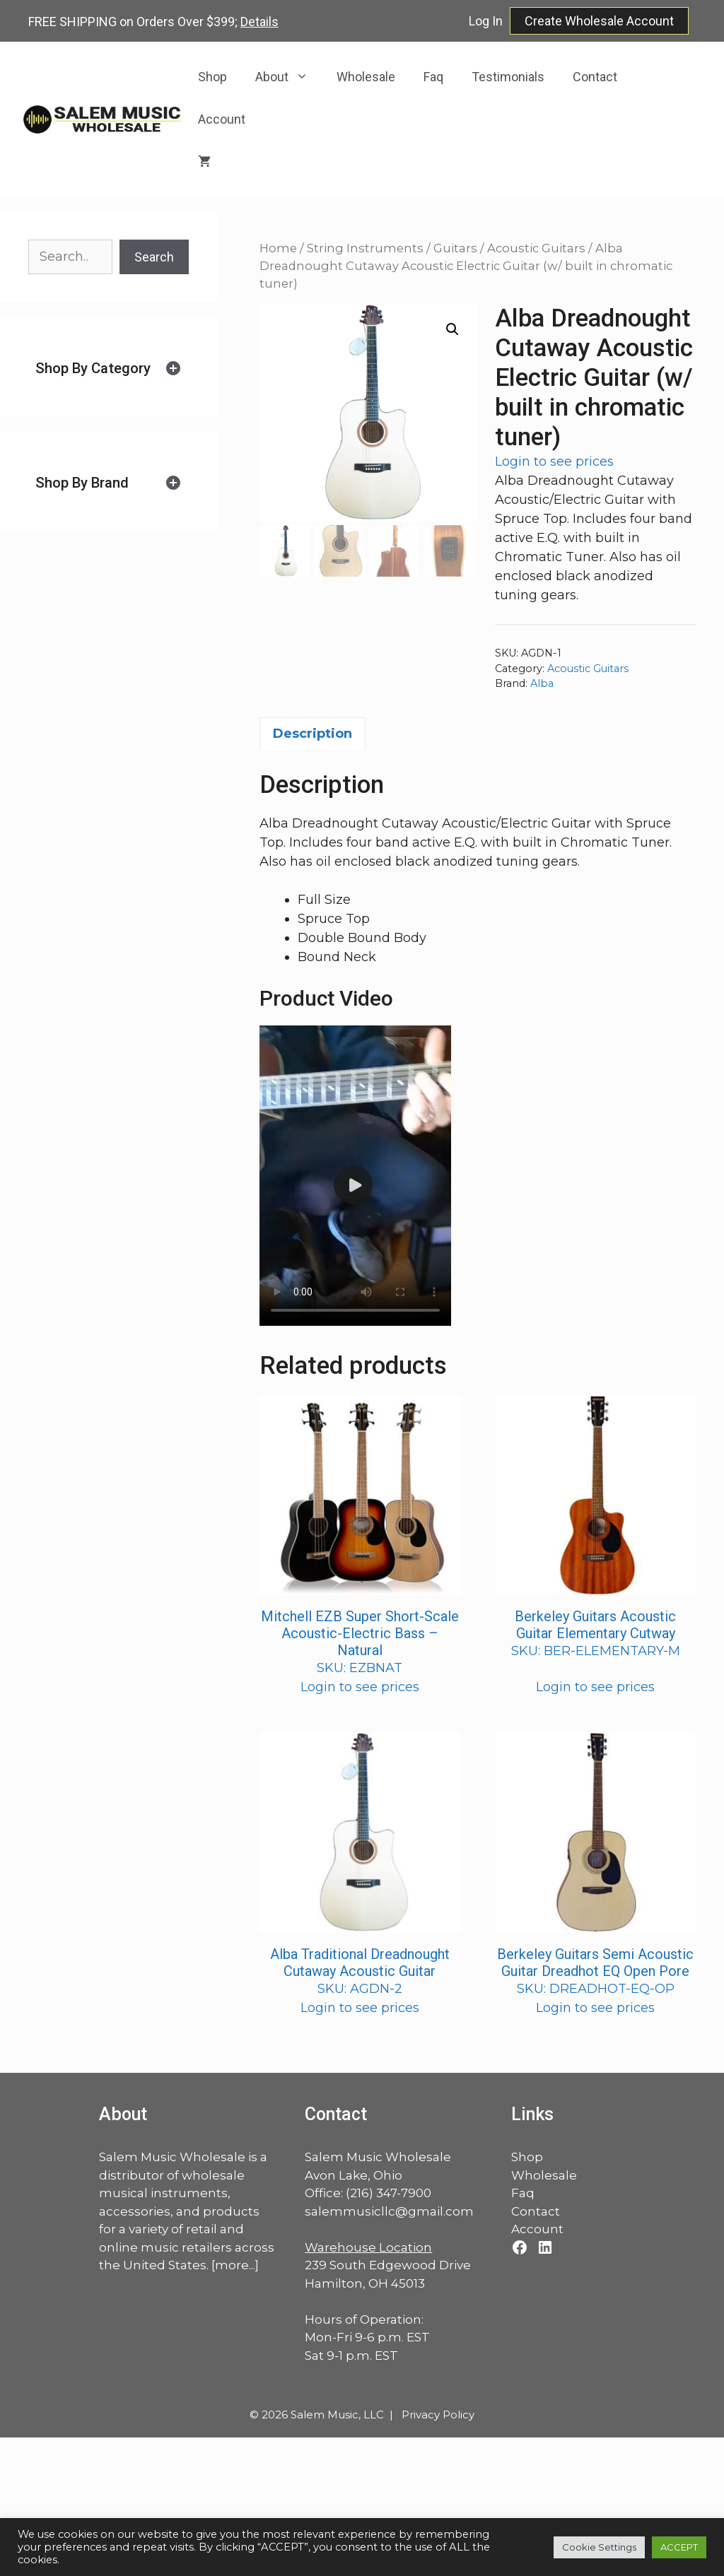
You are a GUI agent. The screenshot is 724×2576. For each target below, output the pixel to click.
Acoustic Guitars (536, 248)
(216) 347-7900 (388, 2193)
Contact (595, 76)
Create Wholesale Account (599, 20)
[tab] (108, 368)
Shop (212, 76)
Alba (542, 683)
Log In (486, 20)
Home (278, 248)
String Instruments (365, 248)
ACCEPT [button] (679, 2547)
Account (221, 119)
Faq (433, 76)
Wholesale (366, 76)
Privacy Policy (438, 2414)
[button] (452, 329)
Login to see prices (554, 461)
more (232, 2265)
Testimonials (508, 76)
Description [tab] (312, 733)
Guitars (455, 248)
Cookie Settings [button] (599, 2547)
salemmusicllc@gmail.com (389, 2211)
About (288, 77)
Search (154, 256)
